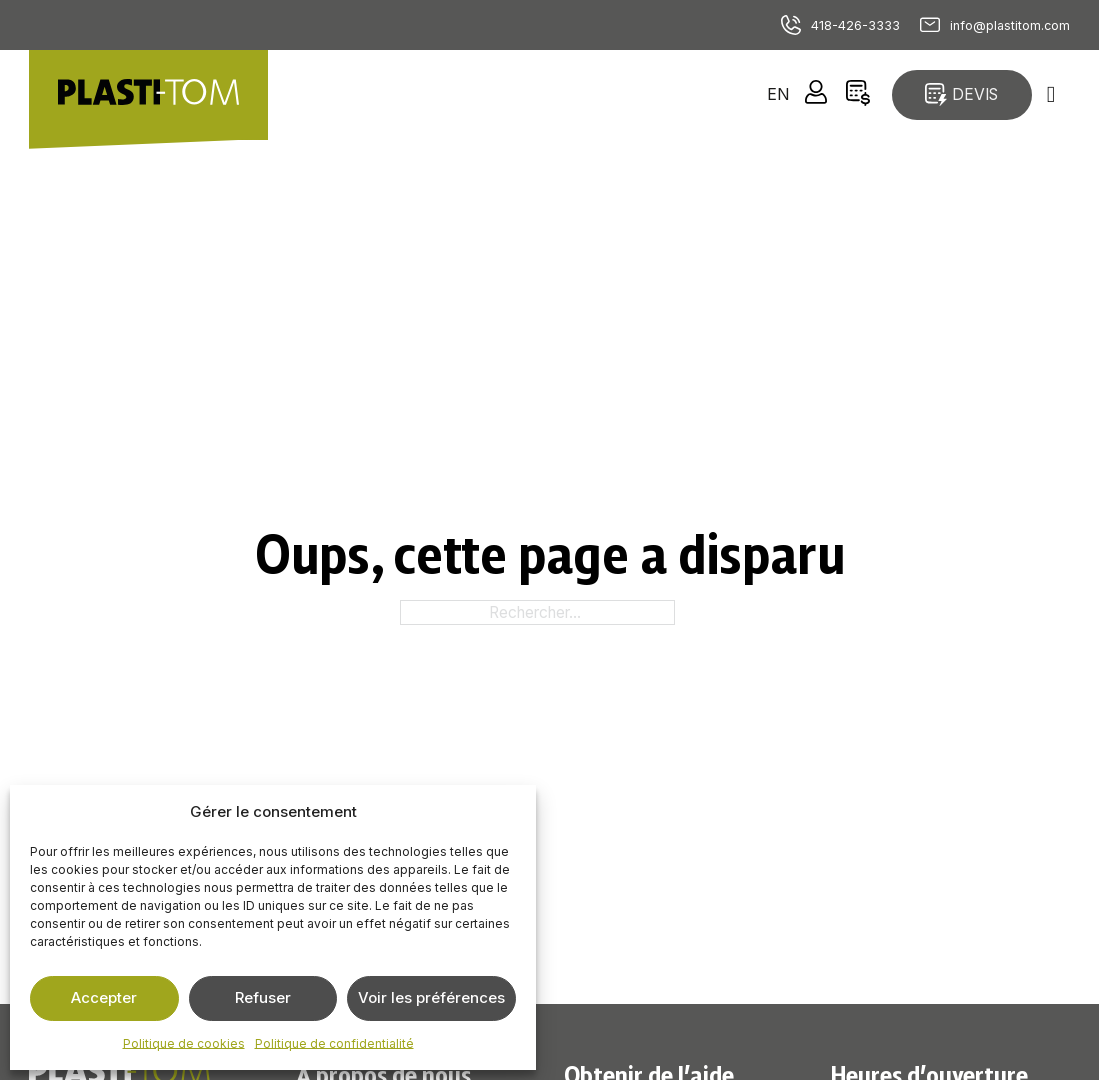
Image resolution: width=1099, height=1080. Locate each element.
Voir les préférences (431, 997)
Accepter (104, 997)
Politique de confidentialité (334, 1043)
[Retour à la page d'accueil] (148, 95)
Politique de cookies (184, 1043)
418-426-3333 (855, 25)
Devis (961, 94)
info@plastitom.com (1010, 25)
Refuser (263, 997)
